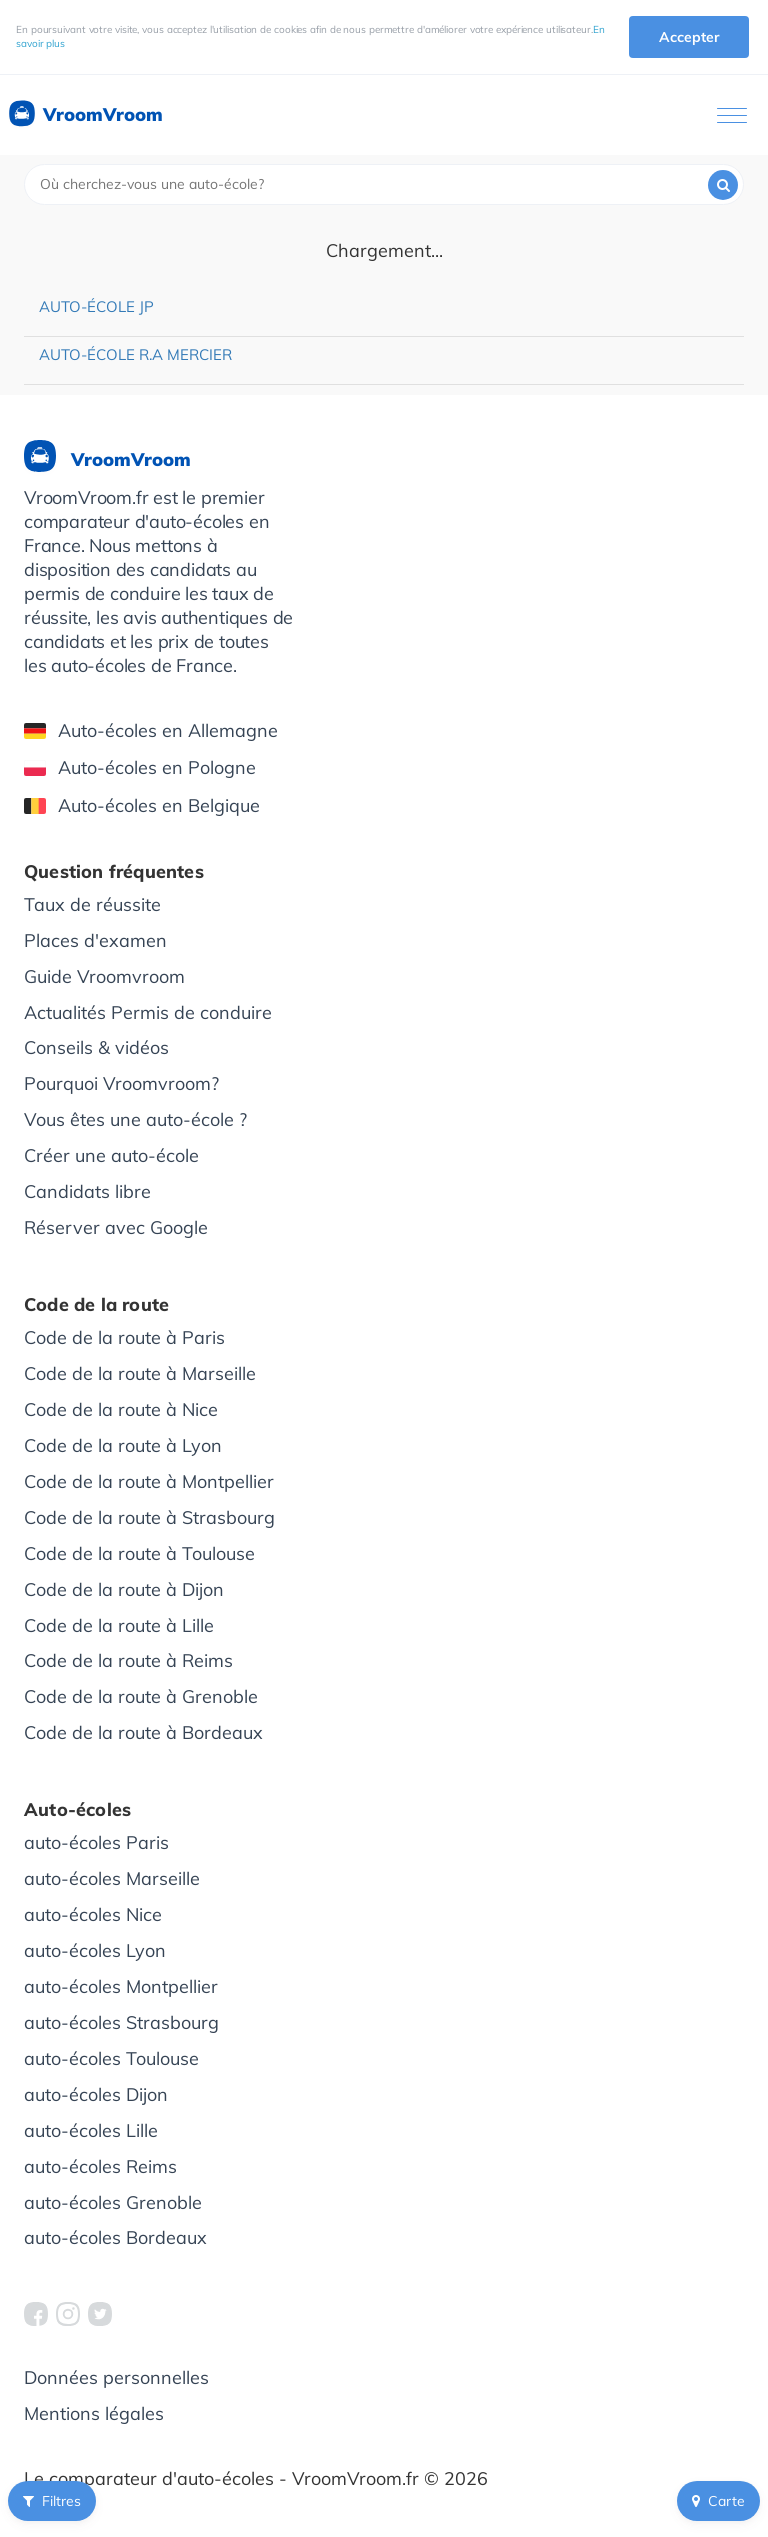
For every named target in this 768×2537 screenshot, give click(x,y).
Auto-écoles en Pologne (140, 767)
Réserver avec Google (116, 1227)
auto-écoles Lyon (95, 1950)
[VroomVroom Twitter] (100, 2314)
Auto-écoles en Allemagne (151, 730)
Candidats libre (87, 1191)
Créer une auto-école (111, 1155)
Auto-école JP (96, 306)
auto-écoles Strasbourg (121, 2022)
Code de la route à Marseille (140, 1373)
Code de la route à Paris (124, 1337)
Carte (718, 2501)
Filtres (52, 2501)
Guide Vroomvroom (104, 976)
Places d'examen (95, 940)
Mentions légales (94, 2413)
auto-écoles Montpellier (121, 1986)
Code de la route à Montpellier (149, 1481)
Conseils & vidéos (96, 1047)
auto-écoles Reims (100, 2166)
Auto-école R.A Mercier (135, 354)
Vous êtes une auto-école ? (135, 1119)
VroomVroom (84, 115)
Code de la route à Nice (121, 1409)
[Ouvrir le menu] (732, 115)
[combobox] (384, 184)
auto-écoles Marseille (112, 1878)
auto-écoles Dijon (96, 2094)
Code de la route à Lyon (123, 1445)
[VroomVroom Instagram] (68, 2314)
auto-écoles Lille (91, 2130)
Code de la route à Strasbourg (149, 1517)
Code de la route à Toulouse (139, 1553)
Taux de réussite (92, 904)
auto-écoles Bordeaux (115, 2237)
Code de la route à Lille (119, 1625)
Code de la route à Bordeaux (143, 1732)
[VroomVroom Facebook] (36, 2314)
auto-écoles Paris (96, 1842)
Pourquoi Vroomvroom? (121, 1083)
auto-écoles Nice (93, 1914)
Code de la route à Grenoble (141, 1696)
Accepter (689, 37)
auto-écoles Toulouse (111, 2058)
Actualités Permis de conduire (148, 1012)
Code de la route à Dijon (124, 1589)
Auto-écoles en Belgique (142, 805)
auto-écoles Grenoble (113, 2202)
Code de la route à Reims (128, 1660)
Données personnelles (116, 2377)
